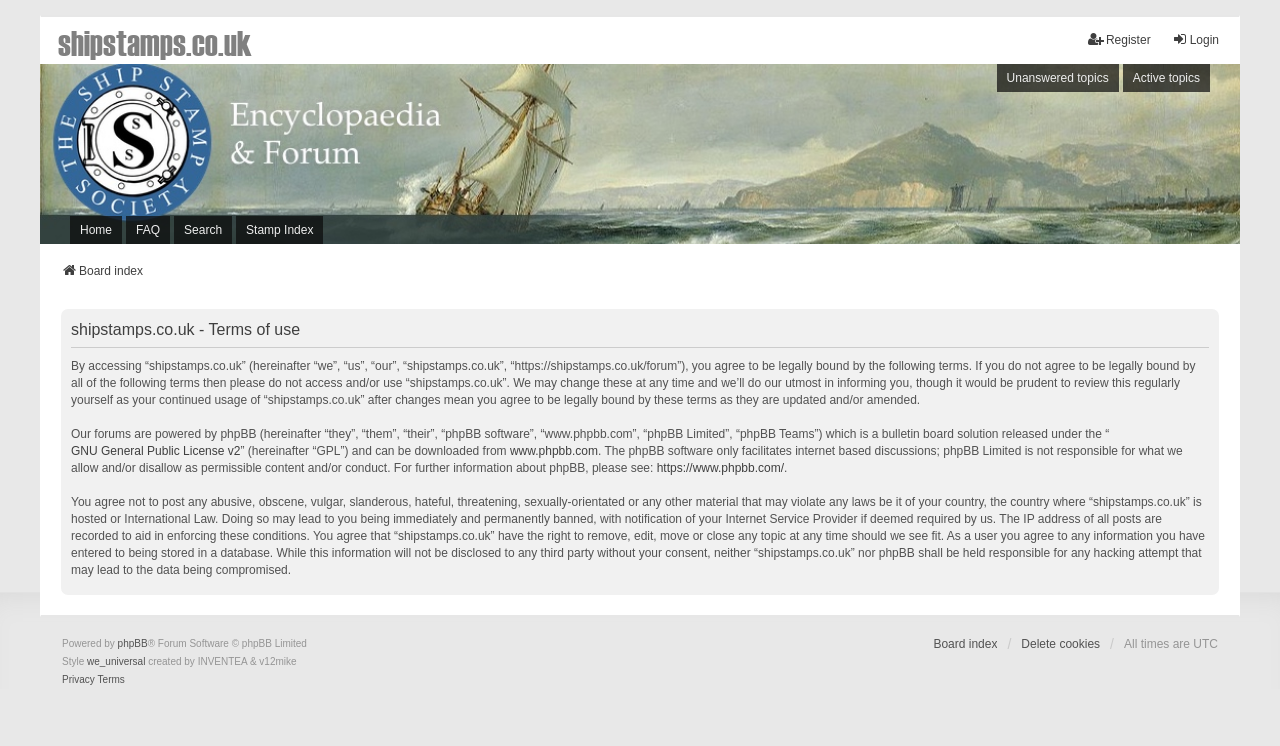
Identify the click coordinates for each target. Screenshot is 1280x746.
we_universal (116, 661)
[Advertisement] (965, 159)
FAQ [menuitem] (148, 230)
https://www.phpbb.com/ (720, 468)
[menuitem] (78, 680)
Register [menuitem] (1119, 39)
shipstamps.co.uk (155, 42)
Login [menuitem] (1195, 39)
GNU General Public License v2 (155, 451)
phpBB (133, 643)
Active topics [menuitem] (1166, 78)
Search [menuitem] (203, 230)
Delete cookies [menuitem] (1060, 644)
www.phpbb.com (554, 451)
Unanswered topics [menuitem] (1058, 78)
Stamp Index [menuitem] (279, 230)
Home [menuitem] (96, 230)
